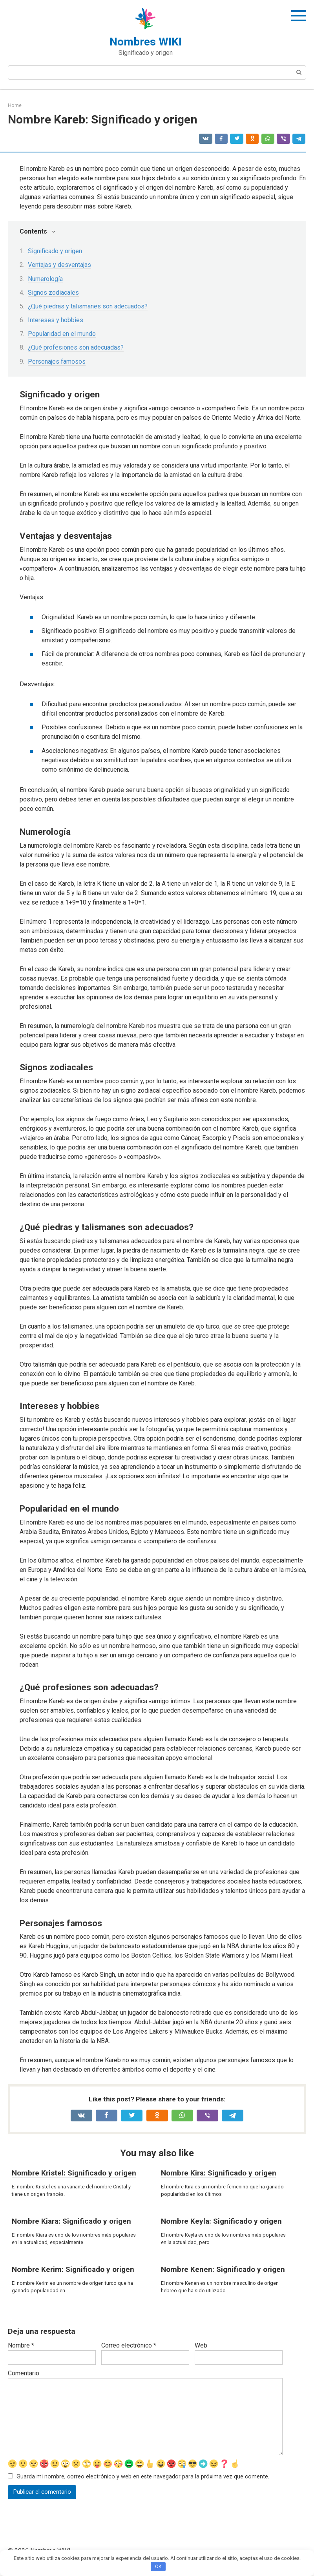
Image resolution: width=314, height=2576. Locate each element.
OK (158, 2566)
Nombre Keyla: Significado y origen (221, 2221)
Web (201, 2345)
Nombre (21, 2345)
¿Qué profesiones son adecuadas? (76, 347)
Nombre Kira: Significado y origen (218, 2172)
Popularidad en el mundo (62, 333)
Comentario (23, 2373)
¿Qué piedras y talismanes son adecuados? (88, 306)
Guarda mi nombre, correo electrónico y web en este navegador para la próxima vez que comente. (142, 2477)
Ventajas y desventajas (59, 264)
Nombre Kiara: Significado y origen (71, 2221)
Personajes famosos (57, 361)
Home (15, 105)
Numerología (45, 279)
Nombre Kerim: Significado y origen (73, 2269)
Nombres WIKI (146, 41)
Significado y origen (55, 251)
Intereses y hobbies (55, 320)
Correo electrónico (128, 2345)
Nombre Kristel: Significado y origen (74, 2172)
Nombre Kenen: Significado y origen (223, 2269)
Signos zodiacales (53, 292)
